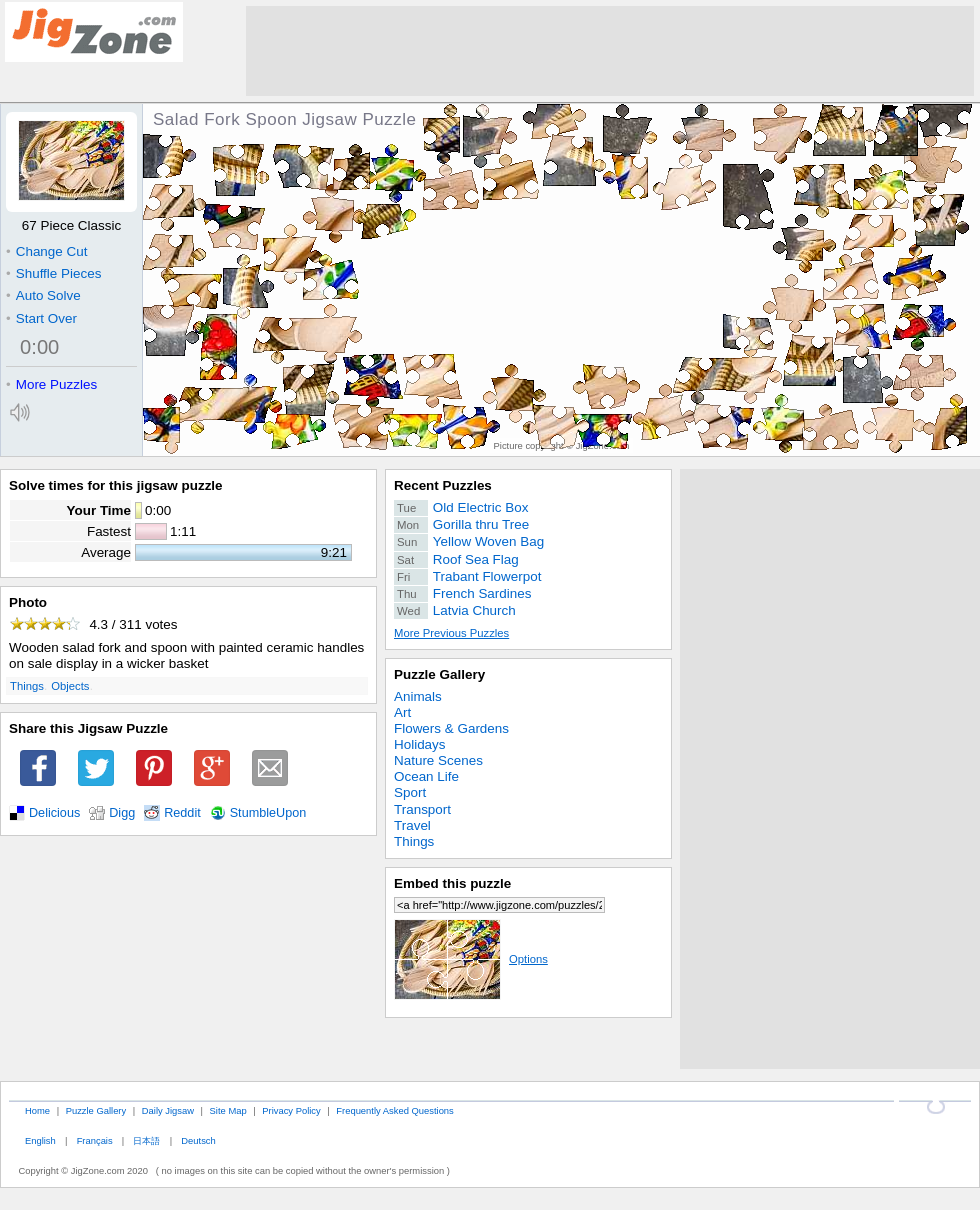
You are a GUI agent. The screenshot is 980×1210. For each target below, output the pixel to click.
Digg (122, 813)
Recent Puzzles (443, 485)
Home (37, 1110)
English (40, 1140)
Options (471, 959)
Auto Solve (43, 295)
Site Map (228, 1110)
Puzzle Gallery (439, 674)
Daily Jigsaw (168, 1110)
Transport (422, 809)
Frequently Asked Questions (394, 1110)
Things (27, 686)
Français (95, 1140)
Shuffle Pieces (53, 273)
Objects (70, 686)
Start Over (41, 318)
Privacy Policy (291, 1110)
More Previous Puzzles (451, 633)
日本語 (146, 1140)
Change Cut (46, 251)
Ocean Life (426, 776)
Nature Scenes (438, 760)
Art (402, 712)
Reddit (182, 813)
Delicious (54, 813)
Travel (412, 825)
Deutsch (198, 1140)
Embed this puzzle (452, 883)
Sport (410, 792)
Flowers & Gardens (451, 728)
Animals (418, 696)
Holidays (420, 744)
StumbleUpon (268, 813)
